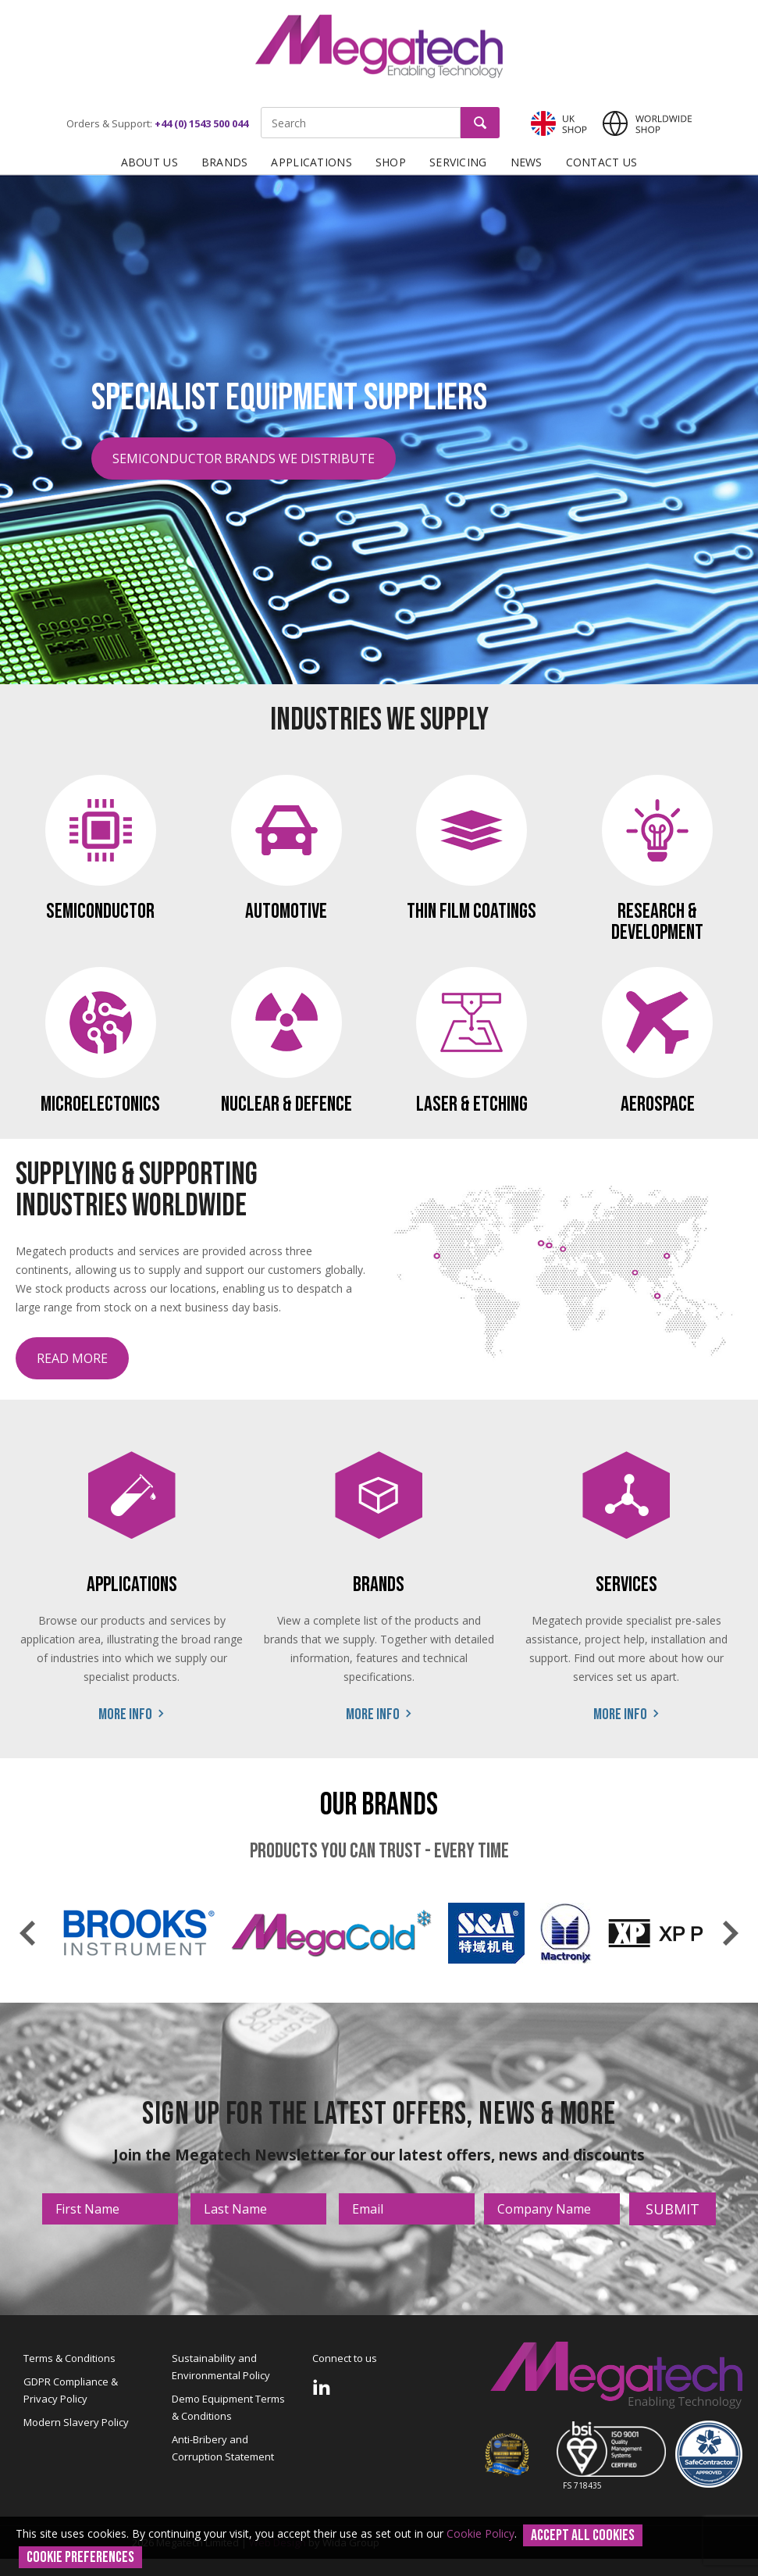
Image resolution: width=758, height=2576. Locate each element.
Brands (224, 162)
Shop (390, 162)
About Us (149, 162)
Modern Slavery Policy (76, 2422)
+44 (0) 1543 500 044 (201, 123)
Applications (311, 162)
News (527, 162)
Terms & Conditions (69, 2358)
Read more (72, 1358)
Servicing (458, 162)
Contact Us (602, 162)
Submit (672, 2209)
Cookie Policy (480, 2533)
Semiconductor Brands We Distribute (243, 458)
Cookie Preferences (80, 2557)
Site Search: (261, 107)
